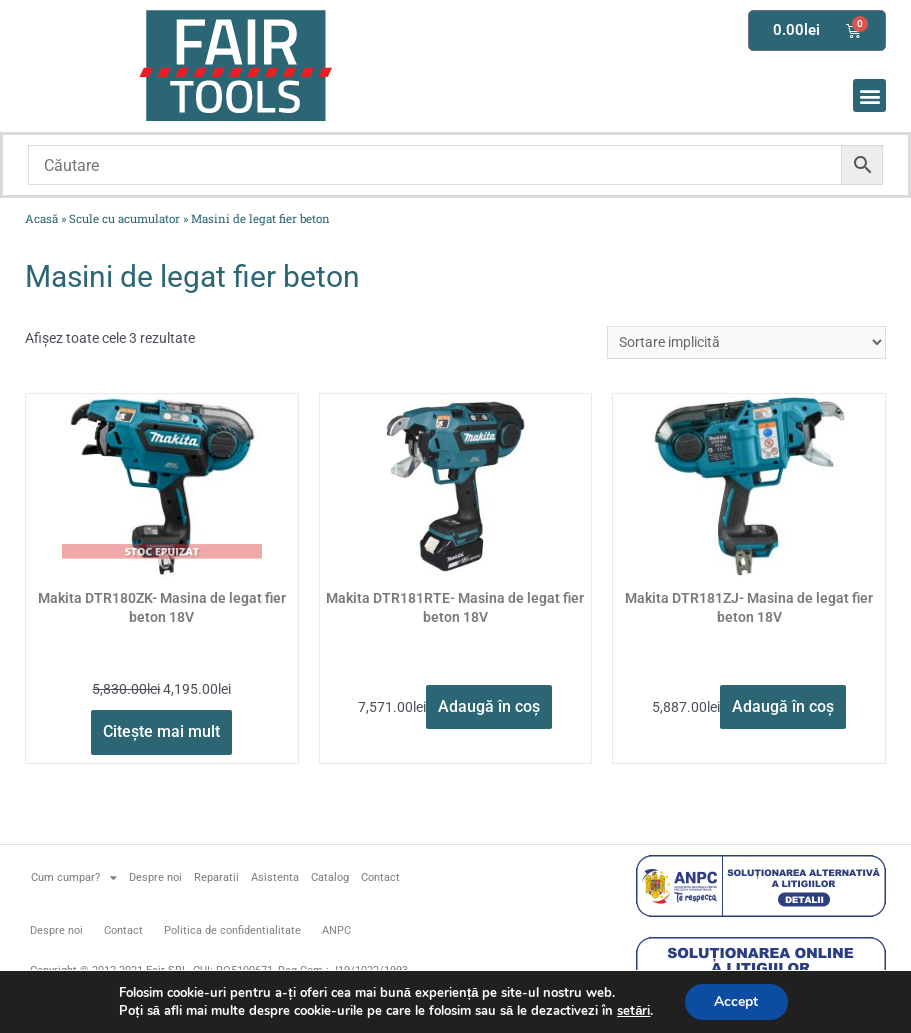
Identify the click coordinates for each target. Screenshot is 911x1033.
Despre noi (155, 877)
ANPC (336, 930)
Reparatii (216, 877)
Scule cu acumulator (124, 218)
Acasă (41, 218)
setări (633, 1011)
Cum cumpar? (74, 877)
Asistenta (275, 877)
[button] (869, 95)
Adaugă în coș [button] (489, 706)
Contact (380, 877)
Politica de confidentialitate (232, 930)
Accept (736, 1001)
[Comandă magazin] (746, 343)
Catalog (330, 877)
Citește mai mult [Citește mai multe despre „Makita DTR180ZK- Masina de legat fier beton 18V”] (161, 731)
